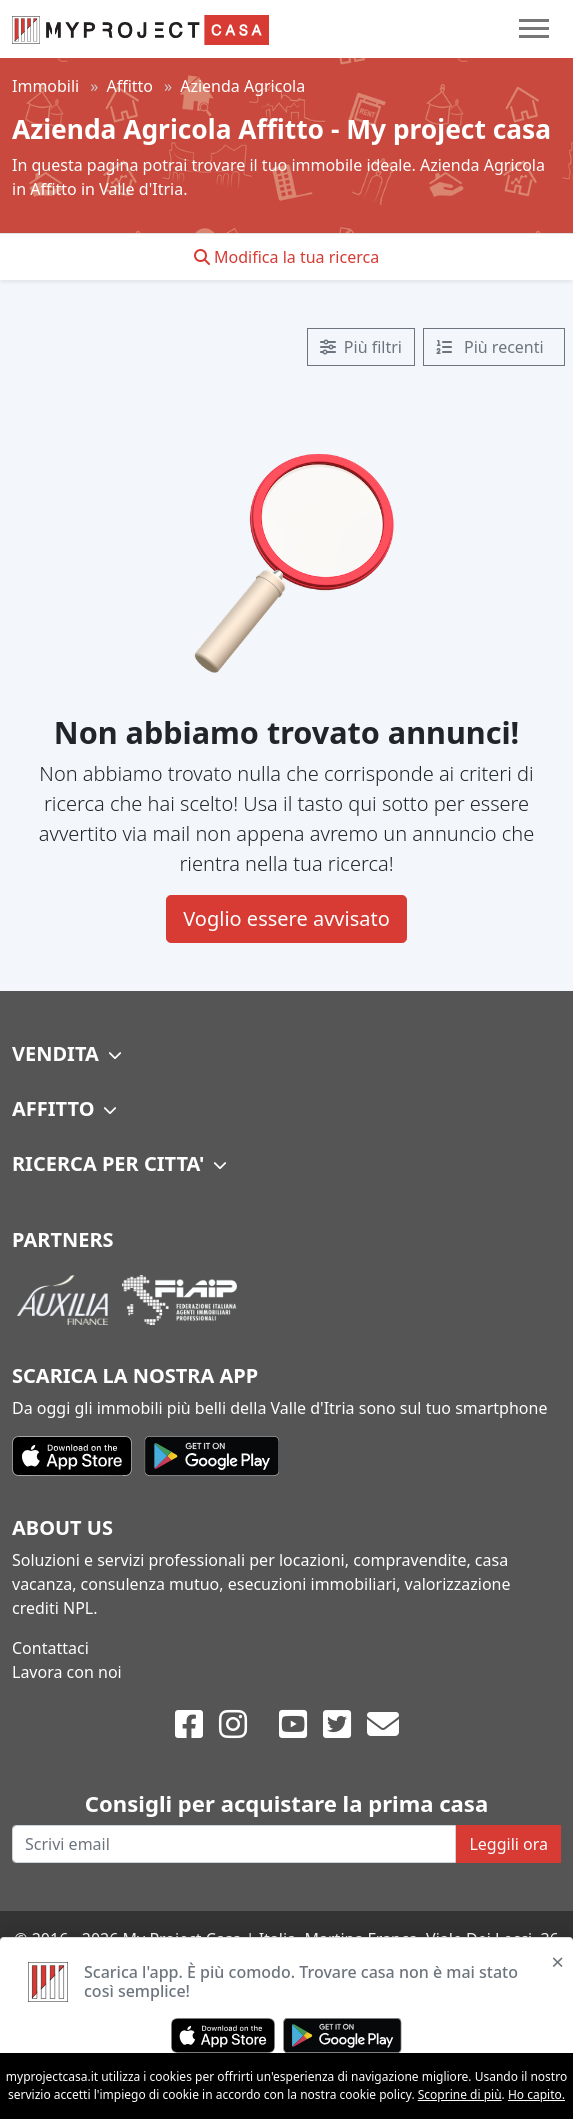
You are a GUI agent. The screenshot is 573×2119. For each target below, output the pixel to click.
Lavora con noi (67, 1672)
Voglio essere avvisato (286, 918)
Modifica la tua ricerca (286, 257)
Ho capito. (536, 2094)
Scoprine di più (460, 2094)
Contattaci (50, 1648)
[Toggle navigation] (534, 28)
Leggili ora (508, 1844)
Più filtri (361, 347)
